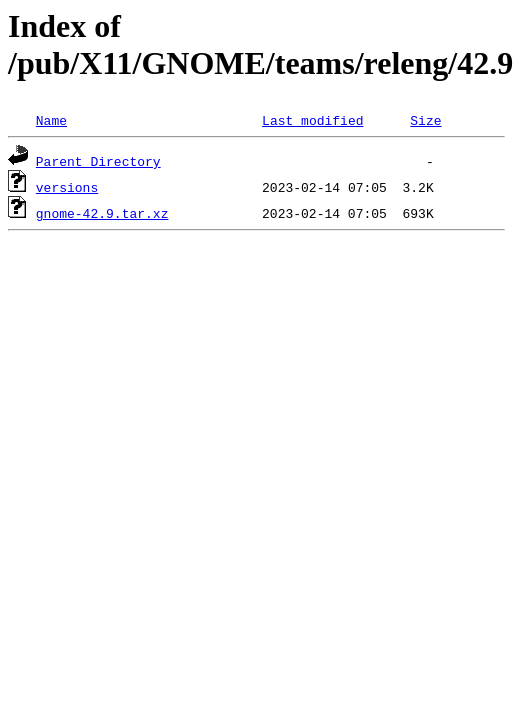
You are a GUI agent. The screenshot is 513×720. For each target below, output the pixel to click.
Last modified (312, 120)
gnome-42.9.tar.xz (102, 213)
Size (425, 120)
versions (67, 187)
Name (51, 120)
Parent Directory (98, 161)
